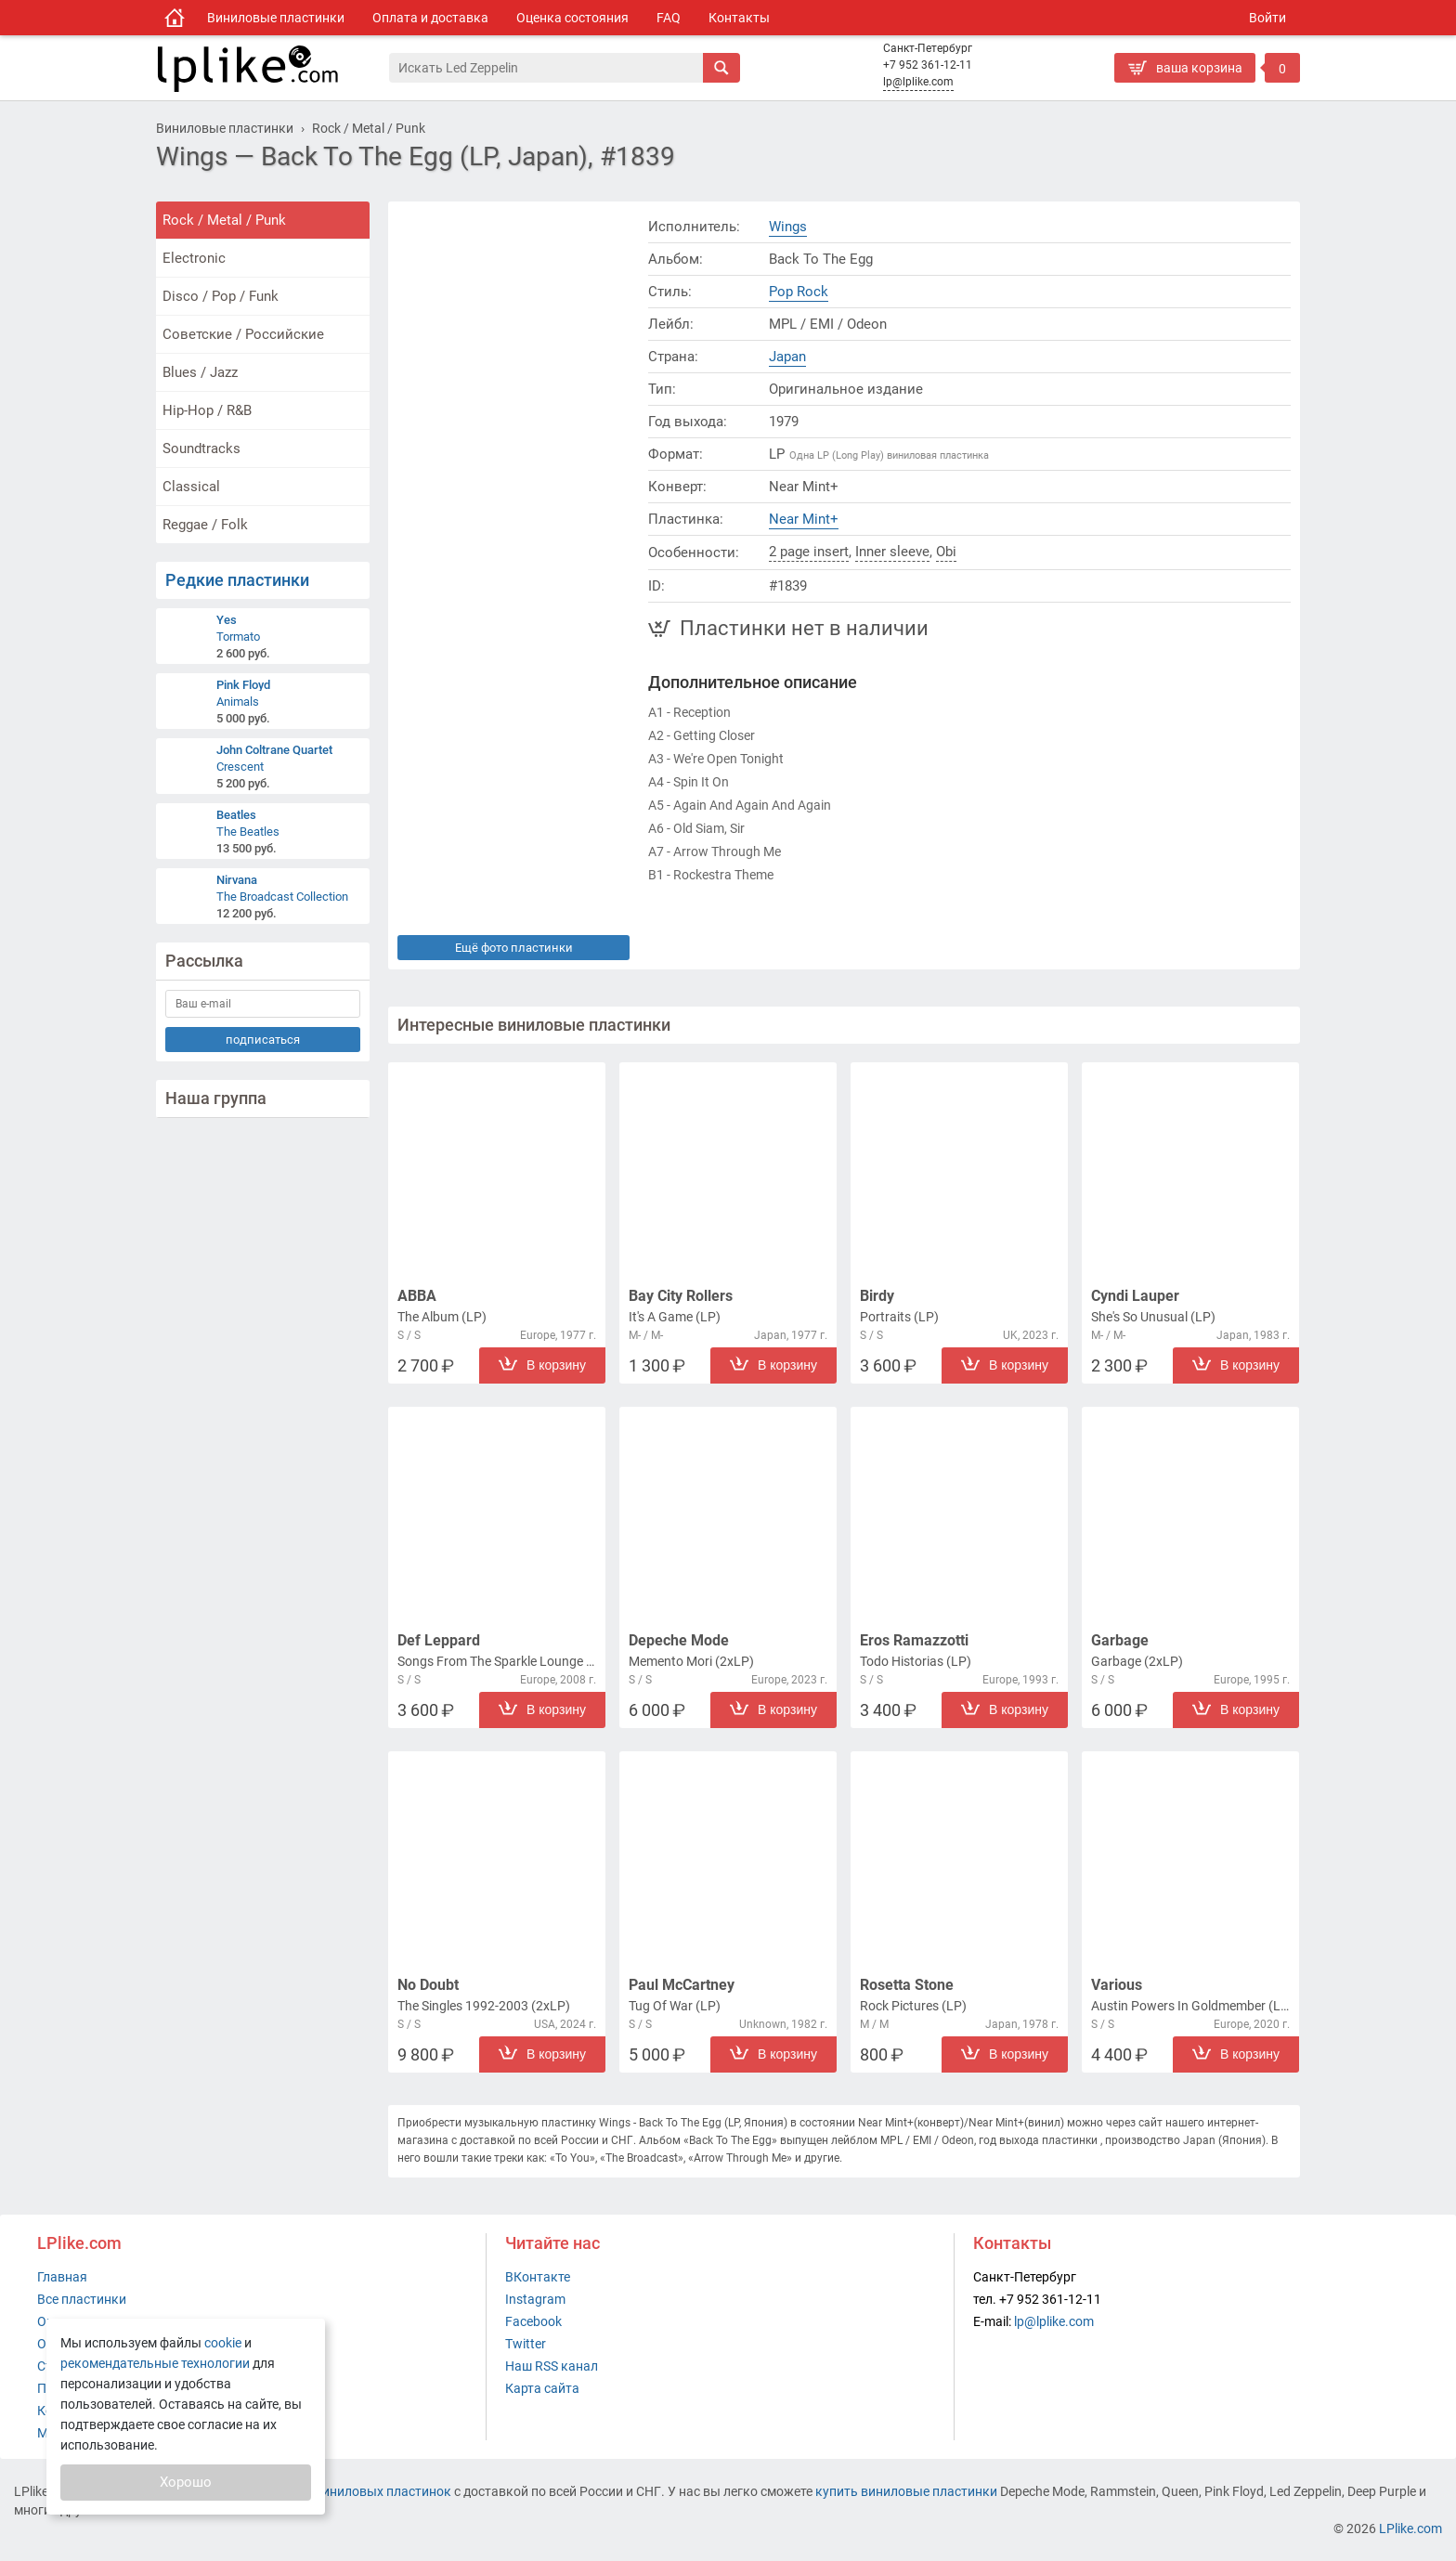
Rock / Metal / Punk (224, 220)
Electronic (194, 258)
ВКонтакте (537, 2276)
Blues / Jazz (200, 372)
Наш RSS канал (551, 2366)
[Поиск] (546, 68)
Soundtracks (201, 448)
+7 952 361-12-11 (927, 65)
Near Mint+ (803, 519)
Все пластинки (81, 2299)
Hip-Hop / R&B (207, 410)
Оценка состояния (572, 17)
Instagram (535, 2299)
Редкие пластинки (237, 580)
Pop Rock (798, 291)
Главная (62, 2276)
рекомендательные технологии (155, 2363)
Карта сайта (542, 2388)
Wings (788, 226)
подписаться (263, 1039)
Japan (787, 356)
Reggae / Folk (205, 524)
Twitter (525, 2343)
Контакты (739, 17)
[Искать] (721, 68)
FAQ (668, 17)
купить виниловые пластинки (906, 2491)
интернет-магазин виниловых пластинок (326, 2491)
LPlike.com (1410, 2528)
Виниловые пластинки (275, 17)
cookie (222, 2342)
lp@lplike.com (918, 81)
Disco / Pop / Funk (220, 296)
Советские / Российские (243, 334)
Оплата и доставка (430, 17)
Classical (191, 486)
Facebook (533, 2321)
